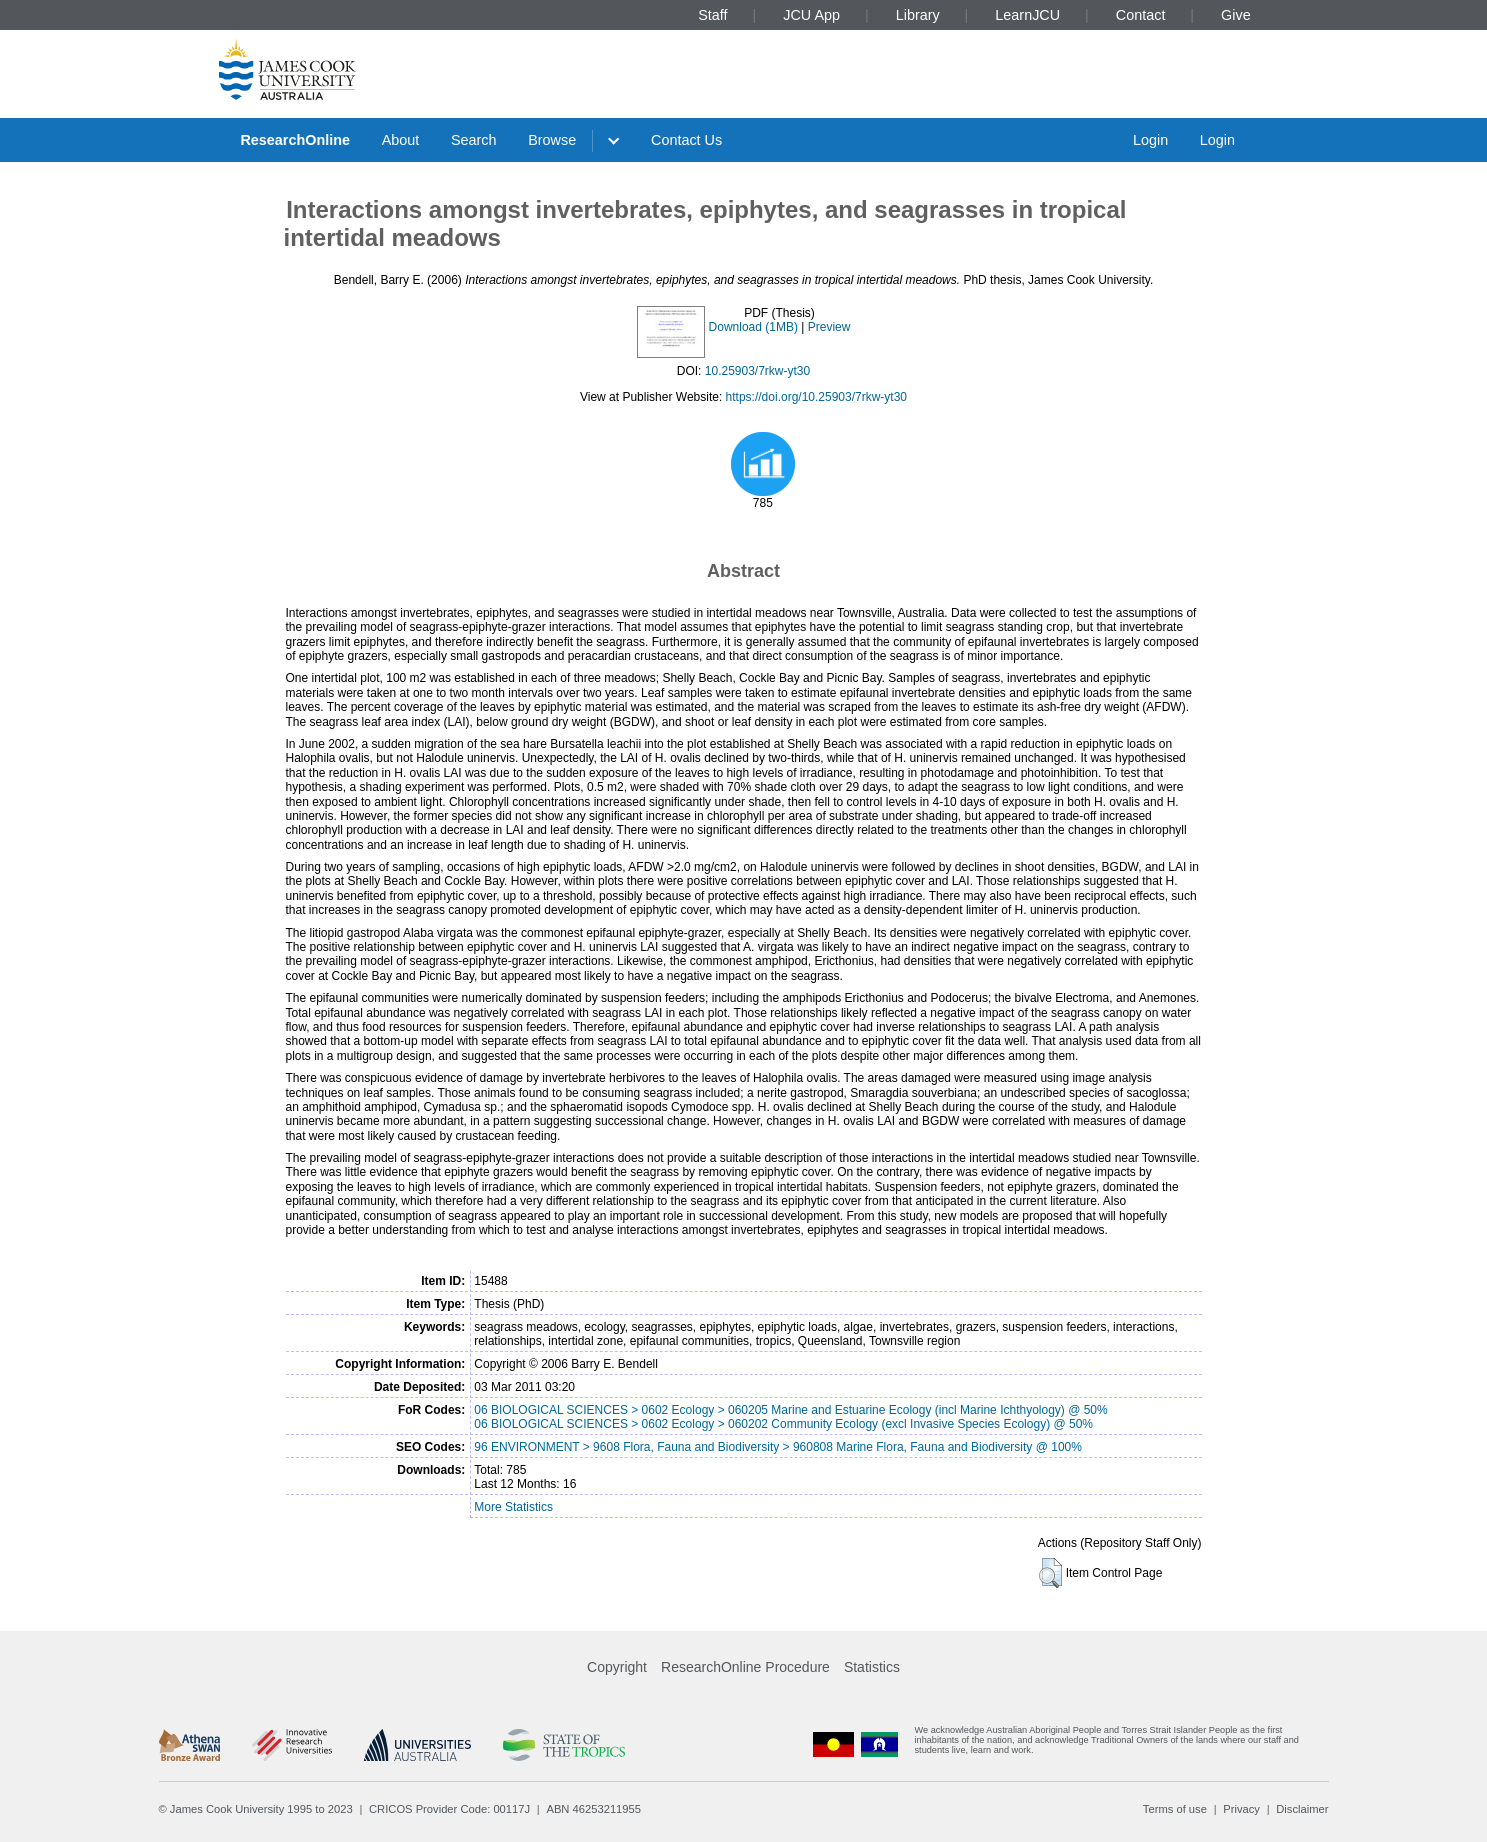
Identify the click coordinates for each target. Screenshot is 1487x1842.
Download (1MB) (753, 327)
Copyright (617, 1667)
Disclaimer (1302, 1809)
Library (918, 15)
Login (1150, 140)
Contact (1141, 15)
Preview (829, 327)
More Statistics (513, 1507)
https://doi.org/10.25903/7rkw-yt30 (816, 397)
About (401, 140)
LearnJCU (1027, 15)
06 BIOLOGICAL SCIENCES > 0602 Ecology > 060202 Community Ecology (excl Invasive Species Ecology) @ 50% (783, 1424)
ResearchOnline (295, 140)
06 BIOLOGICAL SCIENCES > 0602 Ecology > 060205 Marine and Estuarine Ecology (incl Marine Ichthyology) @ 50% (790, 1410)
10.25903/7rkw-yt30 (757, 371)
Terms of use (1175, 1809)
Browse (552, 140)
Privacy (1241, 1809)
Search (474, 140)
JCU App (811, 15)
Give (1236, 15)
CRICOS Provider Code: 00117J (449, 1809)
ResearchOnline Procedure (745, 1667)
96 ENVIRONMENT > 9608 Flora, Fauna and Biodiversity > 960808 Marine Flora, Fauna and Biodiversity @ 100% (778, 1447)
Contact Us (686, 140)
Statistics (872, 1667)
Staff (712, 15)
